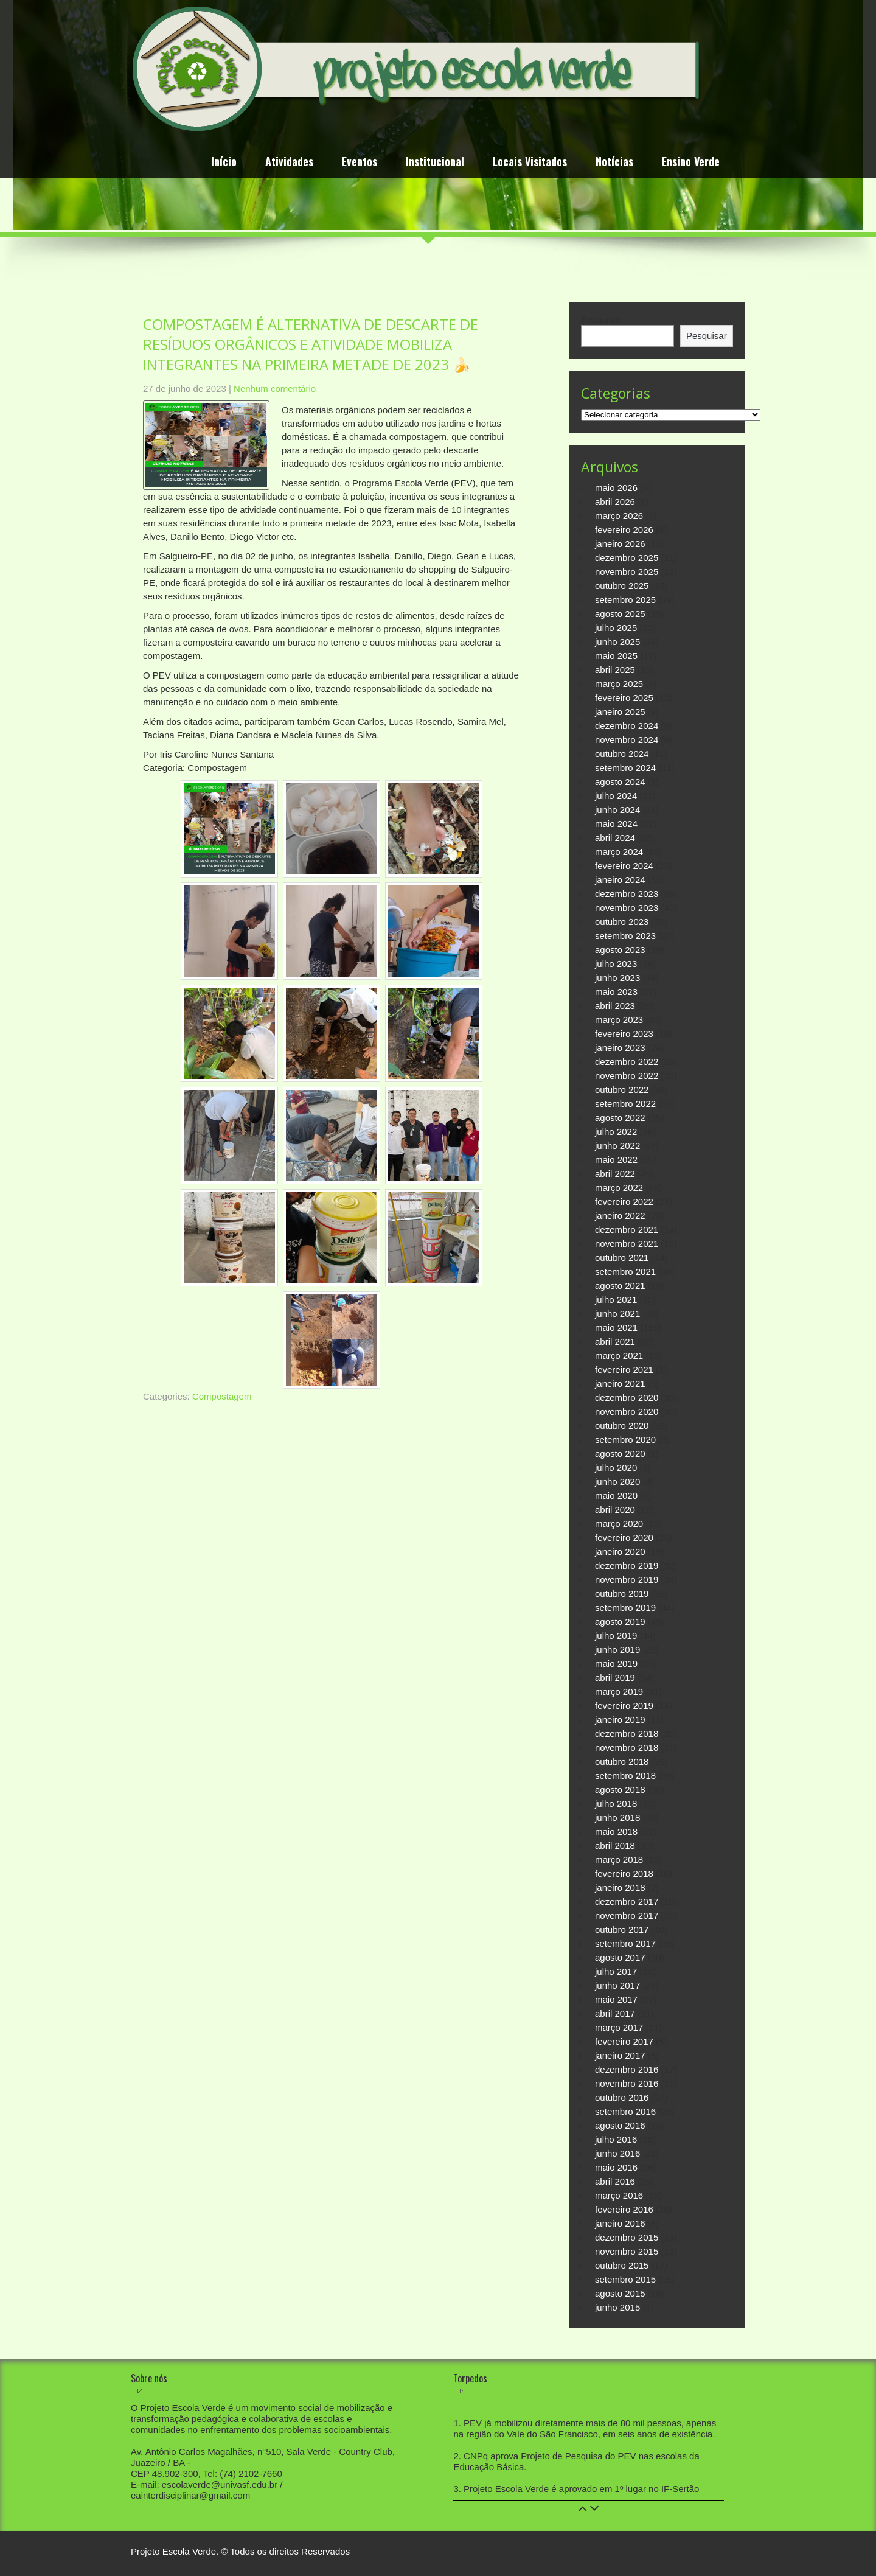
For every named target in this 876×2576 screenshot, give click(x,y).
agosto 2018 (620, 1789)
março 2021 (619, 1355)
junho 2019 (617, 1649)
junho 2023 (617, 977)
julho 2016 (616, 2139)
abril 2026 (615, 502)
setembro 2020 (625, 1439)
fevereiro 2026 (624, 530)
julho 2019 (616, 1635)
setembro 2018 (625, 1775)
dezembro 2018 (626, 1733)
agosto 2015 (620, 2293)
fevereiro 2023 (624, 1033)
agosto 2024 (620, 782)
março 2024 (619, 851)
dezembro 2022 (626, 1061)
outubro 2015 (621, 2265)
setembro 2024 (625, 768)
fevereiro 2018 (624, 1873)
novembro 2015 (626, 2251)
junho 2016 (617, 2153)
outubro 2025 (621, 586)
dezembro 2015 (626, 2237)
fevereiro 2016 (624, 2209)
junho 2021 (617, 1313)
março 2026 (619, 516)
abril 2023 (615, 1005)
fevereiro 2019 (624, 1705)
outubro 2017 (621, 1929)
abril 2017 (615, 2013)
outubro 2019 (621, 1593)
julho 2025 (616, 628)
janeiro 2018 (620, 1887)
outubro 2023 (621, 921)
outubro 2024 (621, 754)
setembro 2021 (625, 1271)
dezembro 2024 (626, 726)
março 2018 (619, 1859)
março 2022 (619, 1187)
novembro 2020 (626, 1411)
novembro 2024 (626, 740)
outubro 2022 (621, 1089)
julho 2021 (616, 1299)
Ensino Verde (691, 162)
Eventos (359, 162)
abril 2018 (615, 1845)
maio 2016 (616, 2167)
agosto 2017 (620, 1957)
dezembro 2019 (626, 1565)
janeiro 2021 (620, 1383)
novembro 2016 (626, 2083)
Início (224, 162)
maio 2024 (616, 824)
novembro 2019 (626, 1579)
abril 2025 (615, 670)
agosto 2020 (620, 1453)
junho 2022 (617, 1145)
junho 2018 (617, 1817)
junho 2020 (617, 1481)
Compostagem (222, 1396)
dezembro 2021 (626, 1229)
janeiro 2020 (620, 1551)
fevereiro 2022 (624, 1201)
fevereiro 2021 (624, 1369)
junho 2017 (617, 1985)
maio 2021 (616, 1327)
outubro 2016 (621, 2097)
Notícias (614, 162)
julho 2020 (616, 1467)
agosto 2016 (620, 2125)
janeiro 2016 (620, 2223)
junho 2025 (617, 642)
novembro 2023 (626, 907)
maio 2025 (616, 656)
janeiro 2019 (620, 1719)
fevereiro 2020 (624, 1537)
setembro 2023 (625, 935)
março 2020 (619, 1523)
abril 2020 (615, 1509)
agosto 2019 (620, 1621)
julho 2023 (616, 963)
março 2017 (619, 2027)
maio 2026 (616, 488)
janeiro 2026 (620, 544)
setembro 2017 (625, 1943)
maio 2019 (616, 1663)
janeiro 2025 (620, 712)
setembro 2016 (625, 2111)
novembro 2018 (626, 1747)
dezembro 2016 (626, 2069)
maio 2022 (616, 1159)
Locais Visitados (530, 162)
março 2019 (619, 1691)
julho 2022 (616, 1131)
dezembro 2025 (626, 558)
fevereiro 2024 (624, 865)
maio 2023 (616, 991)
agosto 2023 (620, 949)
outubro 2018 (621, 1761)
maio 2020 (616, 1495)
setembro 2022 (625, 1103)
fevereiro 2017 (624, 2041)
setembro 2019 (625, 1607)
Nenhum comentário (275, 388)
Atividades (289, 162)
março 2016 (619, 2195)
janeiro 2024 (620, 879)
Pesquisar (601, 319)
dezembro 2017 (626, 1901)
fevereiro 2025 (624, 698)
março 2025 (619, 684)
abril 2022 (615, 1173)
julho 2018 (616, 1803)
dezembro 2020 (626, 1397)
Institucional (435, 162)
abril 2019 (615, 1677)
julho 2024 (616, 796)
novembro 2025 (626, 572)
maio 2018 (616, 1831)
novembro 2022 (626, 1075)
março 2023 (619, 1019)
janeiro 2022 (620, 1215)
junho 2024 (617, 810)
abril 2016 (615, 2181)
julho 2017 (616, 1971)
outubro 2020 (621, 1425)
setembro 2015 (625, 2279)
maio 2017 (616, 1999)
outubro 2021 (621, 1257)
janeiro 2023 (620, 1047)
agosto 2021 (620, 1285)
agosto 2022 (620, 1117)
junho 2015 (617, 2307)
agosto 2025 (620, 614)
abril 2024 (615, 837)
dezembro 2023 (626, 893)
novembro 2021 (626, 1243)
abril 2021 (615, 1341)
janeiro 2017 (620, 2055)
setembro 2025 (625, 600)
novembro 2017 (626, 1915)
